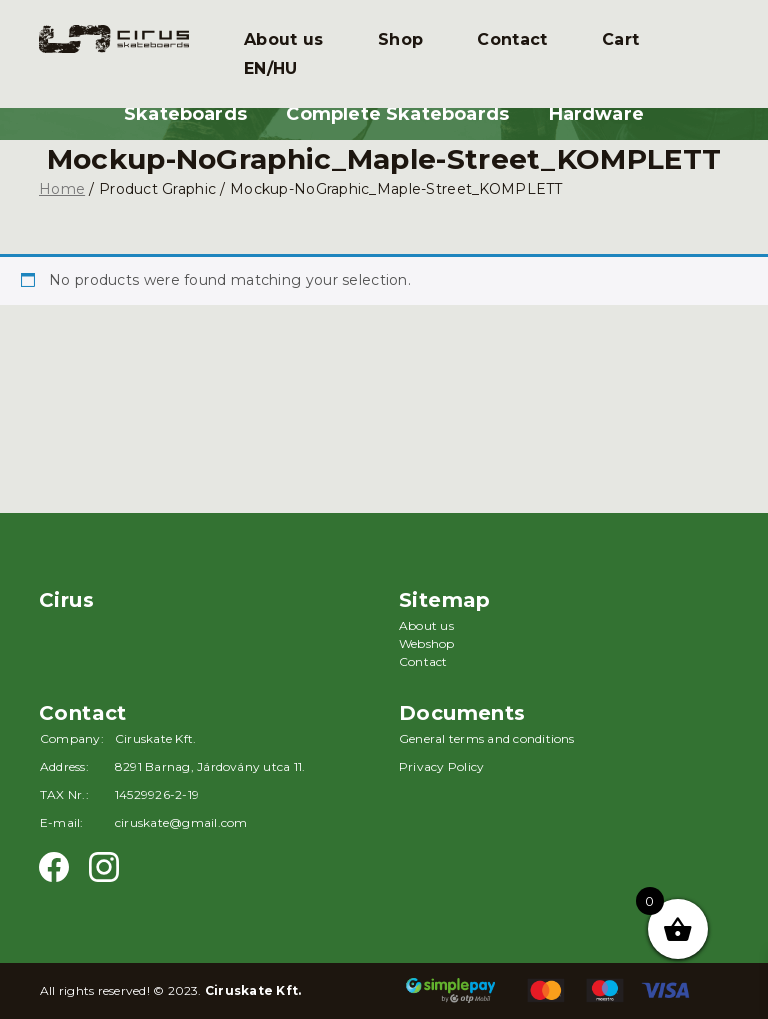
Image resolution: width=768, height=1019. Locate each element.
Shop (400, 39)
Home (62, 189)
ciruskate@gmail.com (181, 822)
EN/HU (271, 68)
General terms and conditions (487, 738)
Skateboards (185, 114)
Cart (620, 39)
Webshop (427, 643)
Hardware (596, 114)
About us (284, 39)
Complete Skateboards (397, 114)
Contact (512, 39)
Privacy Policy (441, 766)
